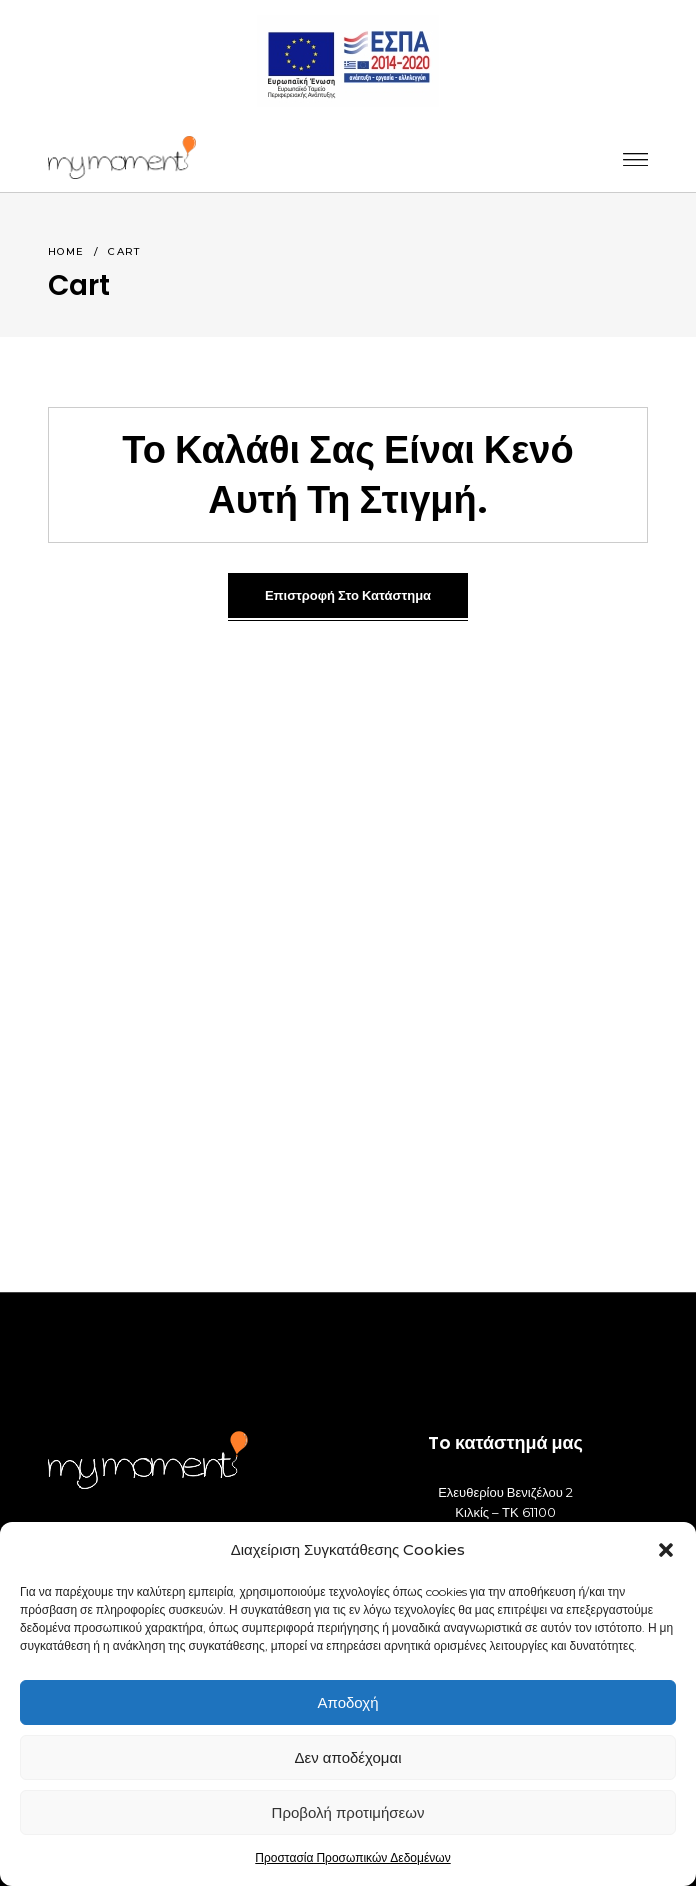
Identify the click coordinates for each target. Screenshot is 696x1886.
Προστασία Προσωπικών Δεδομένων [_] (352, 1857)
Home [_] (66, 251)
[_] (122, 157)
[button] (666, 1550)
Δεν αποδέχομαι (347, 1757)
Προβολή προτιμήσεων (348, 1812)
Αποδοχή (348, 1702)
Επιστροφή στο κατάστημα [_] (348, 595)
